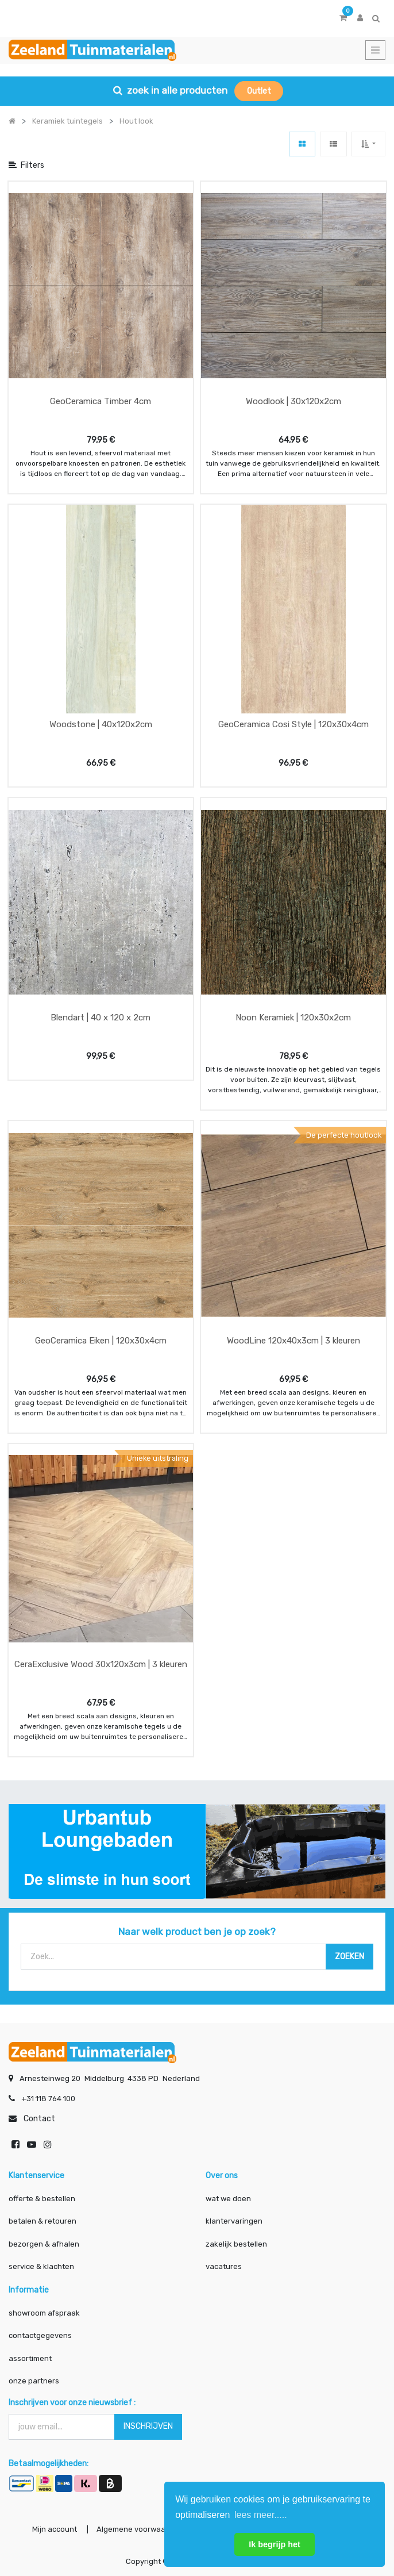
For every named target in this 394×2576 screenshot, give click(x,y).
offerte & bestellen (43, 2198)
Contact (39, 2119)
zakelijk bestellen (236, 2244)
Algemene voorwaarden (139, 2529)
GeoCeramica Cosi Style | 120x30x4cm (293, 724)
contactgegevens (40, 2335)
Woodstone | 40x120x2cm (100, 724)
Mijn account (54, 2529)
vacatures (224, 2266)
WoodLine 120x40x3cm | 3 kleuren (293, 1340)
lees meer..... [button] (260, 2515)
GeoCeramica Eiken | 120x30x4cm (101, 1340)
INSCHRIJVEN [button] (148, 2426)
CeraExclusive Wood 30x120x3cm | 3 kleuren (100, 1664)
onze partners (34, 2381)
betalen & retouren (42, 2221)
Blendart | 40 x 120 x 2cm (100, 1017)
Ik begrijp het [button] (274, 2544)
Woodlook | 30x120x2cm (293, 401)
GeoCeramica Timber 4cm (100, 401)
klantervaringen (234, 2221)
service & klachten (41, 2266)
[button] (368, 144)
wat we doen (228, 2198)
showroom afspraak (44, 2313)
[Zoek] (349, 1957)
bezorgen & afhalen (44, 2244)
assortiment (30, 2358)
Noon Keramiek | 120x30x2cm (293, 1017)
